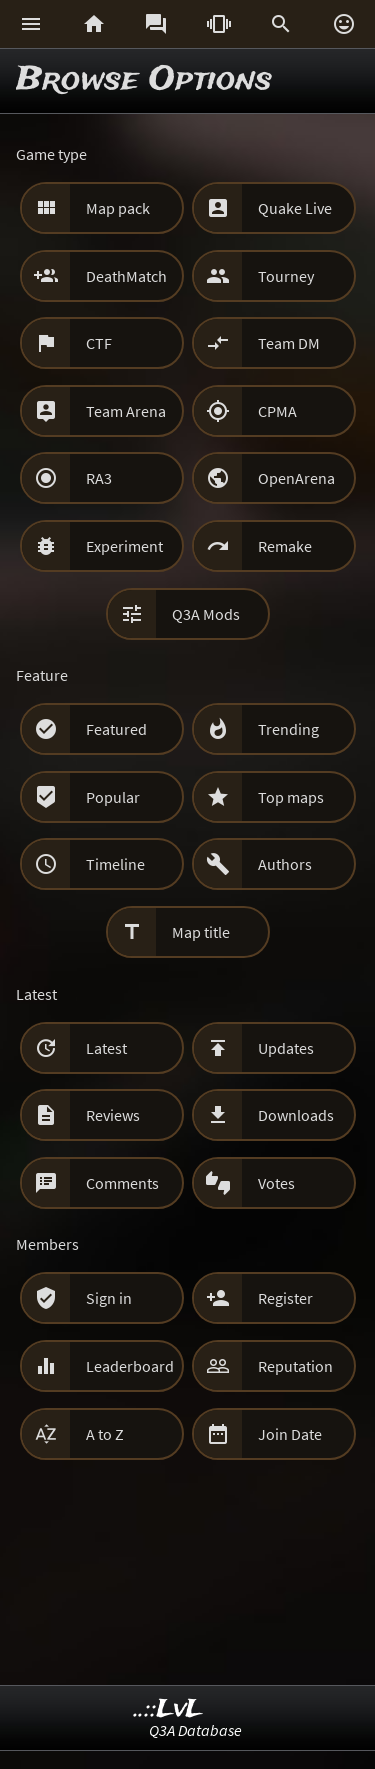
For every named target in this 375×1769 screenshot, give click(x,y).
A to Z (105, 1434)
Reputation (295, 1366)
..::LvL (168, 1709)
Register (285, 1298)
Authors (285, 864)
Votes (276, 1183)
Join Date (290, 1434)
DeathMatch (126, 276)
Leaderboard (130, 1366)
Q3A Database (195, 1730)
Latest (106, 1048)
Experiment (124, 546)
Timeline (115, 864)
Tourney (286, 276)
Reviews (113, 1115)
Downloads (296, 1115)
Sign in (109, 1298)
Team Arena (126, 411)
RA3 (99, 478)
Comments (122, 1183)
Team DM (289, 343)
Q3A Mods (206, 614)
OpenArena (296, 478)
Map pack (118, 208)
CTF (99, 343)
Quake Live (295, 208)
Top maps (291, 797)
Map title (201, 932)
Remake (285, 546)
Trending (288, 729)
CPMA (277, 411)
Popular (113, 797)
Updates (286, 1048)
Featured (116, 729)
